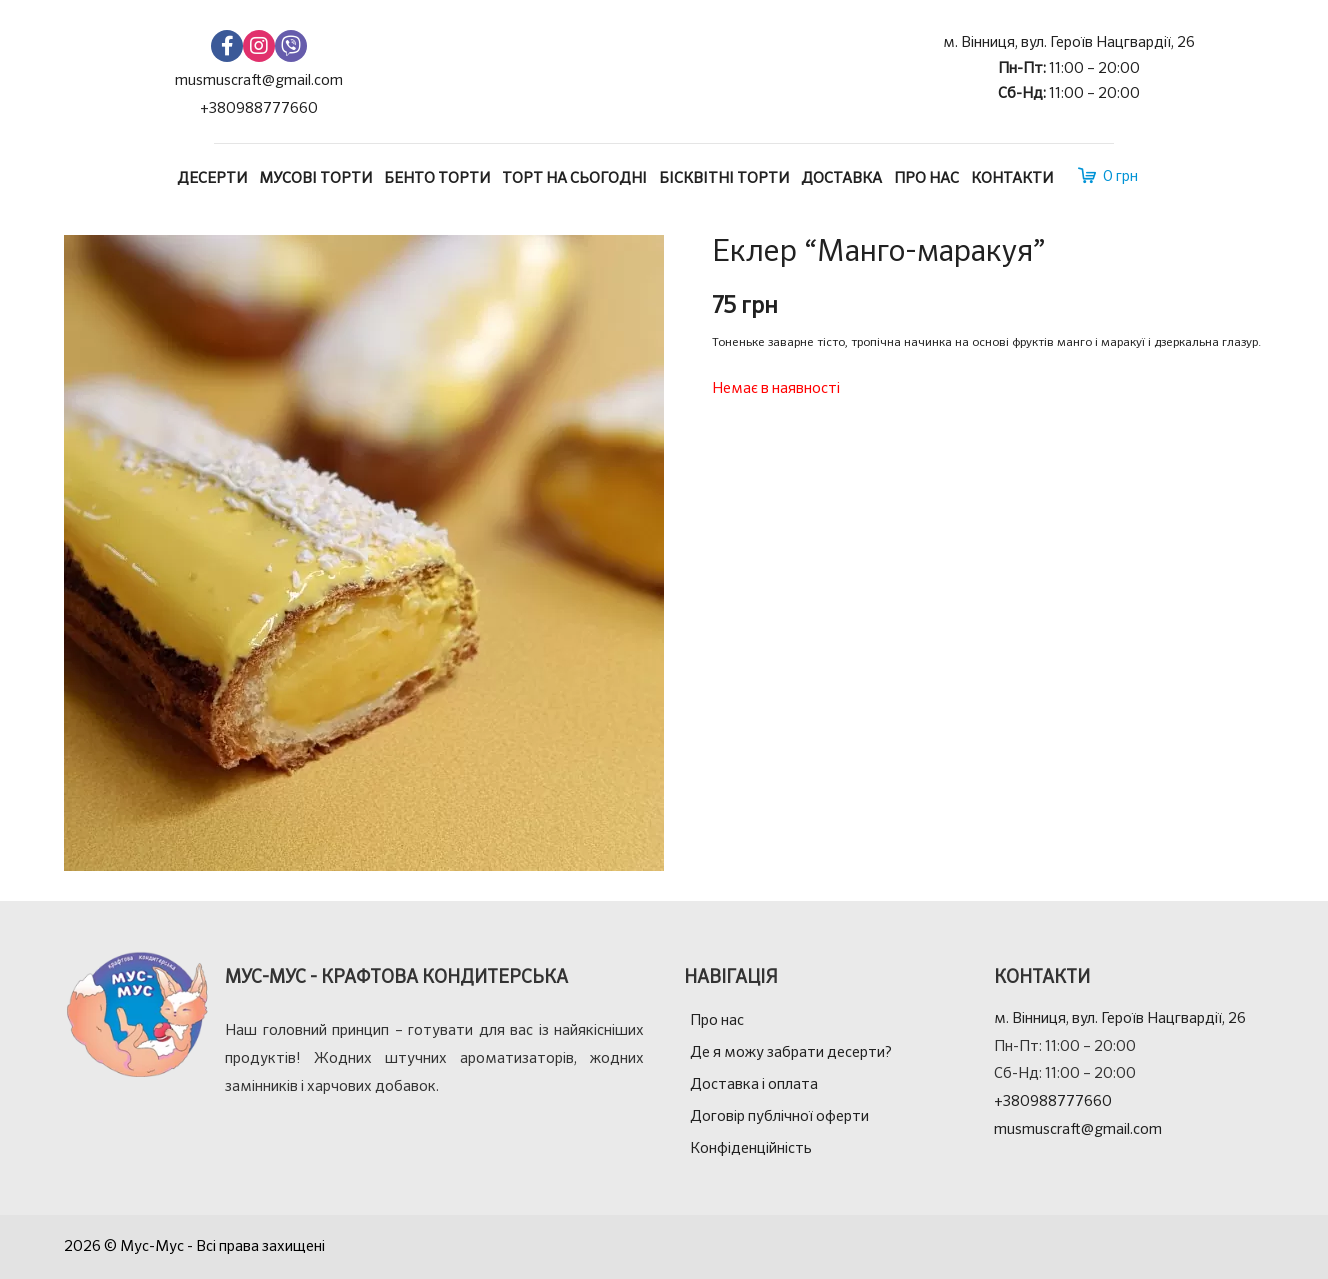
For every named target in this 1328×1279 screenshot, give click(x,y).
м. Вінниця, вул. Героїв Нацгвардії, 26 (1069, 42)
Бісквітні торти (724, 178)
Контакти (1012, 178)
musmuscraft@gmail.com (259, 80)
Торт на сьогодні (574, 178)
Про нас (926, 178)
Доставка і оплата (754, 1084)
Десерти (212, 178)
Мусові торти (315, 178)
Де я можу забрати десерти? (791, 1052)
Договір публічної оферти (779, 1116)
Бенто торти (437, 178)
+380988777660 (259, 108)
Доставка (841, 178)
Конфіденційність (751, 1148)
